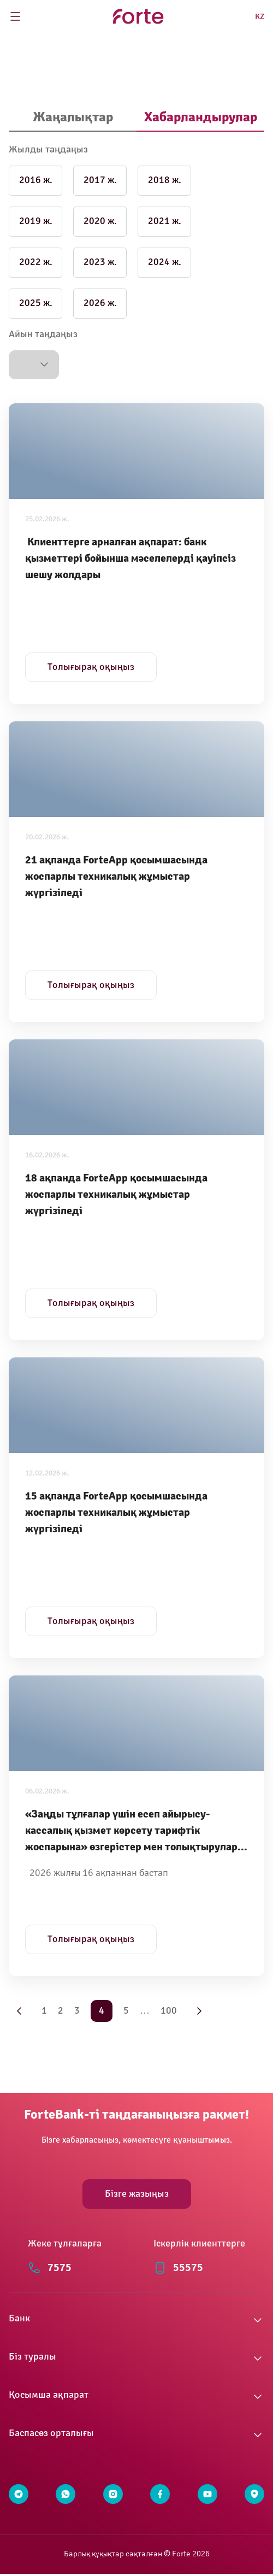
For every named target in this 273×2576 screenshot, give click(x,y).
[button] (34, 364)
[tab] (72, 118)
